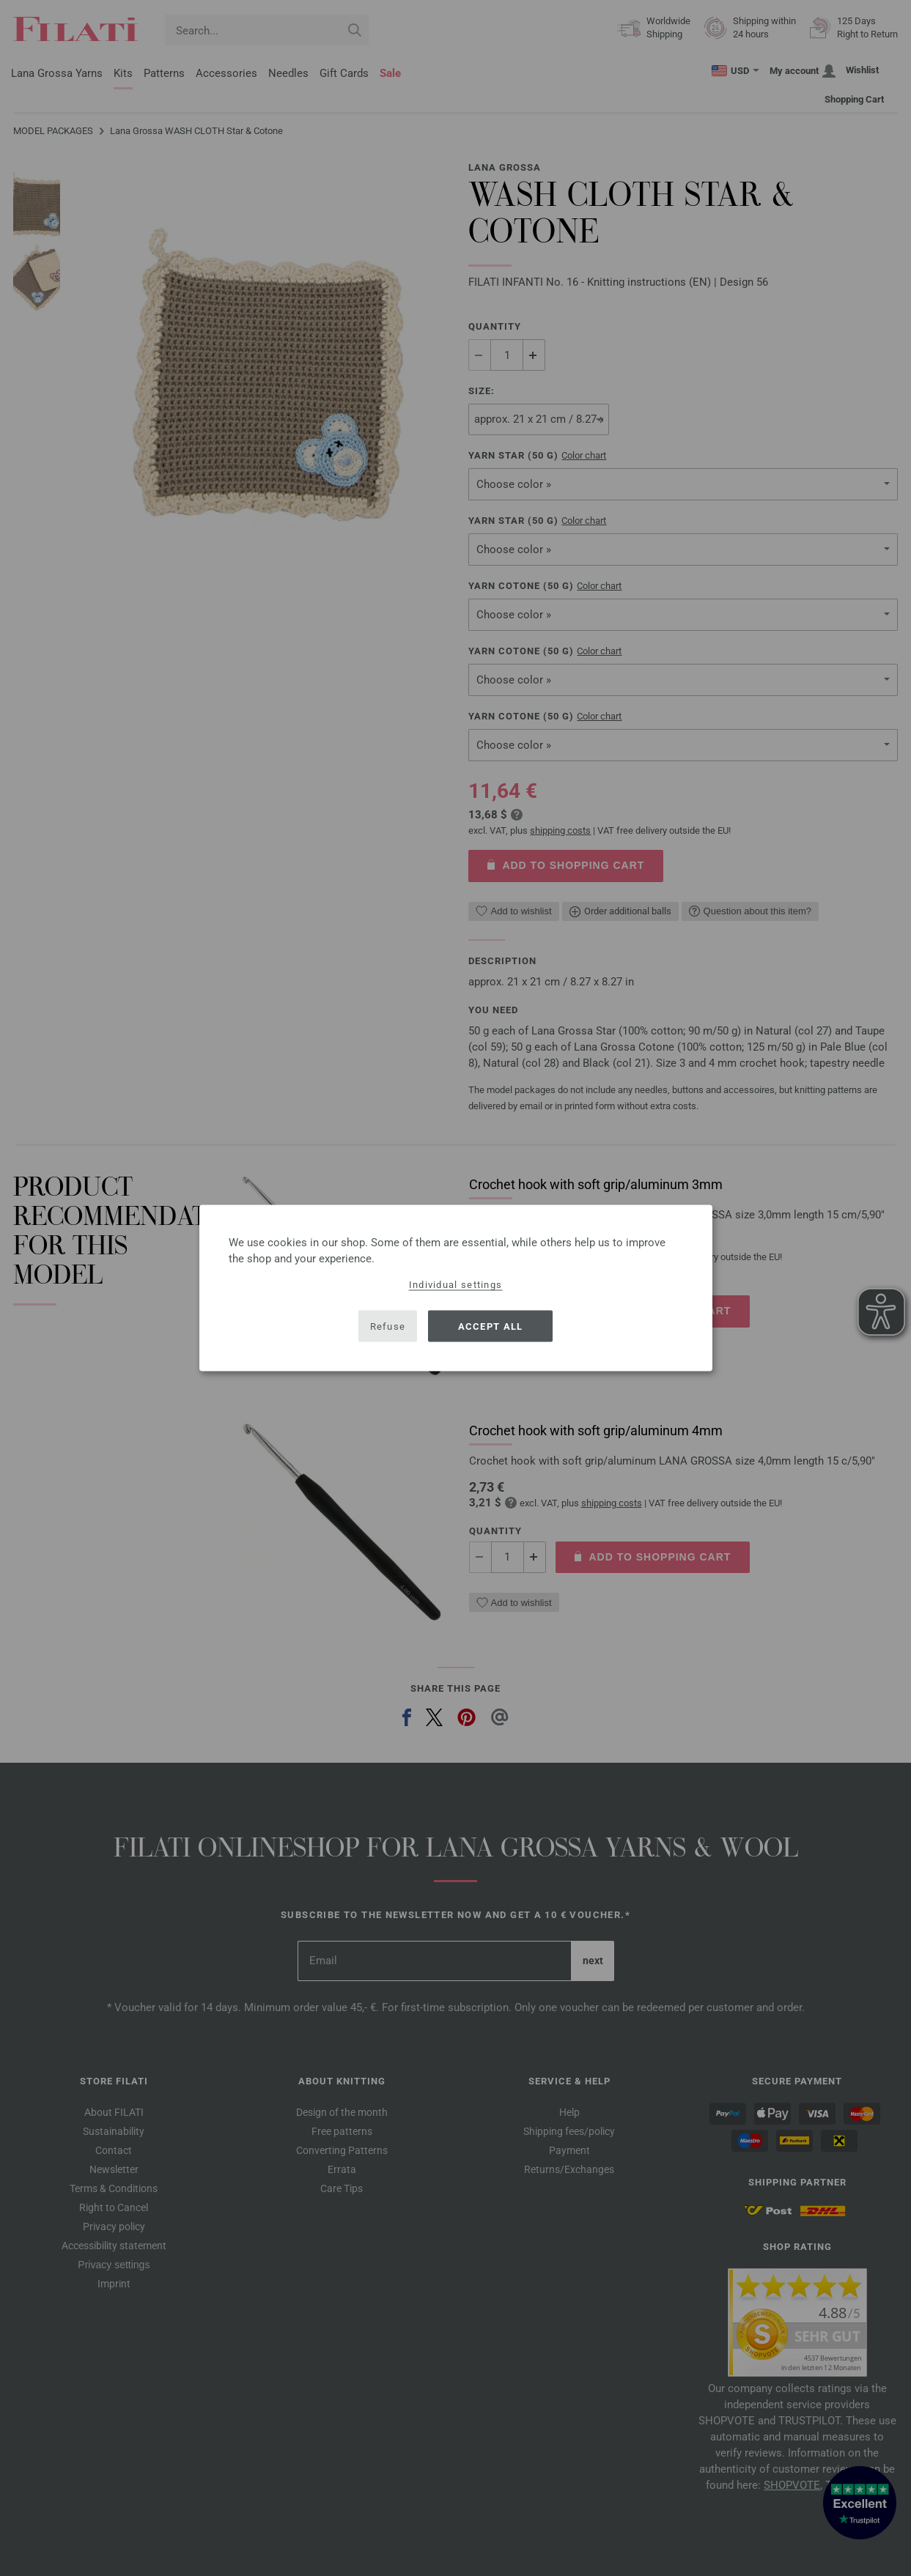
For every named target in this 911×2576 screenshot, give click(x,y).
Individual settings (456, 1284)
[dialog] (455, 1288)
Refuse (388, 1325)
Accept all (490, 1325)
